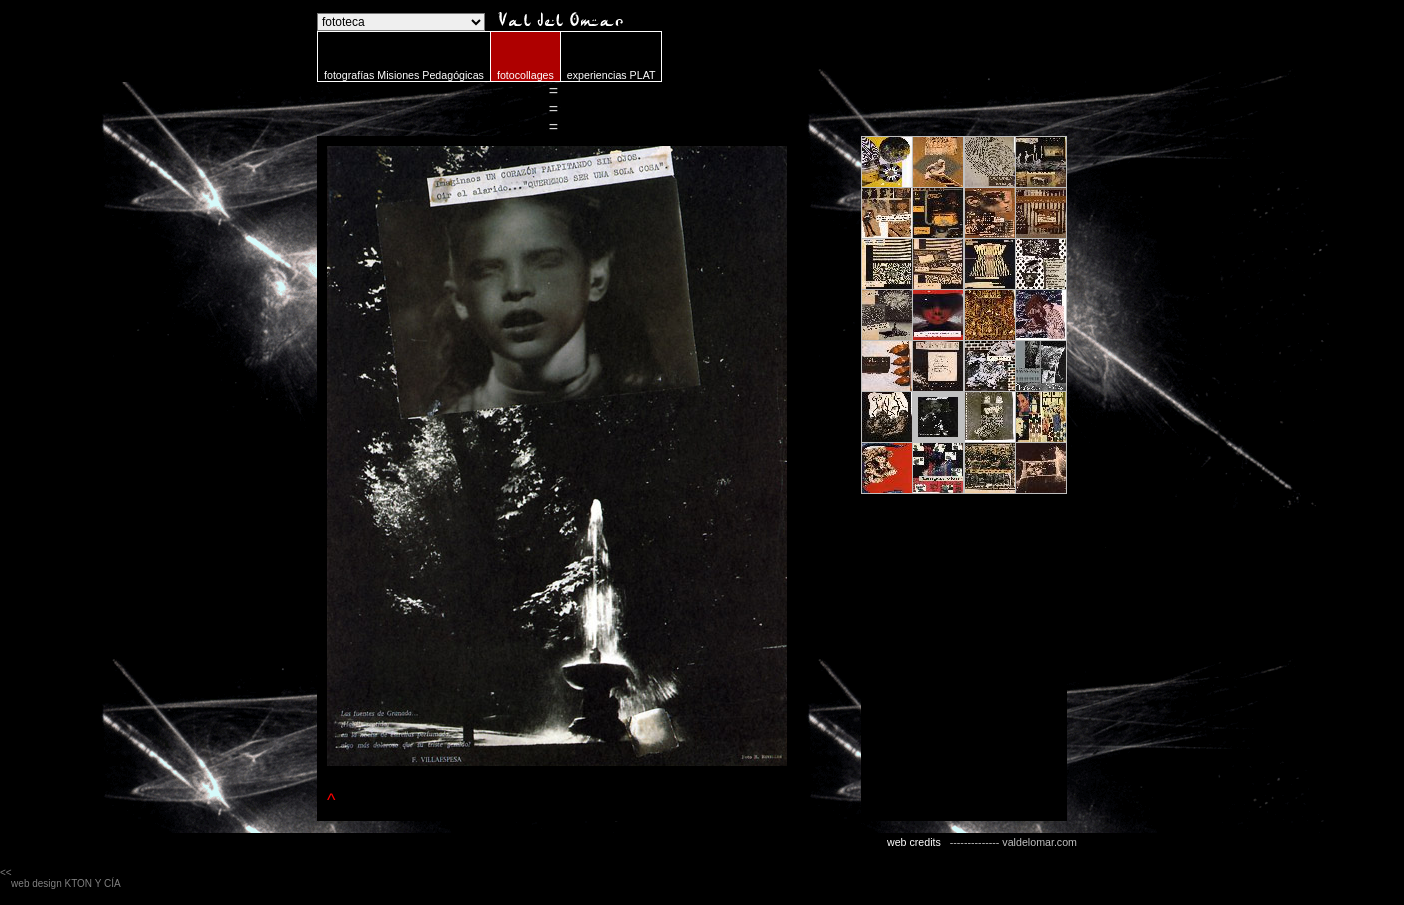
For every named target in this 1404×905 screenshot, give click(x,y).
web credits (914, 842)
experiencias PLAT (611, 75)
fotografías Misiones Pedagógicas (404, 75)
